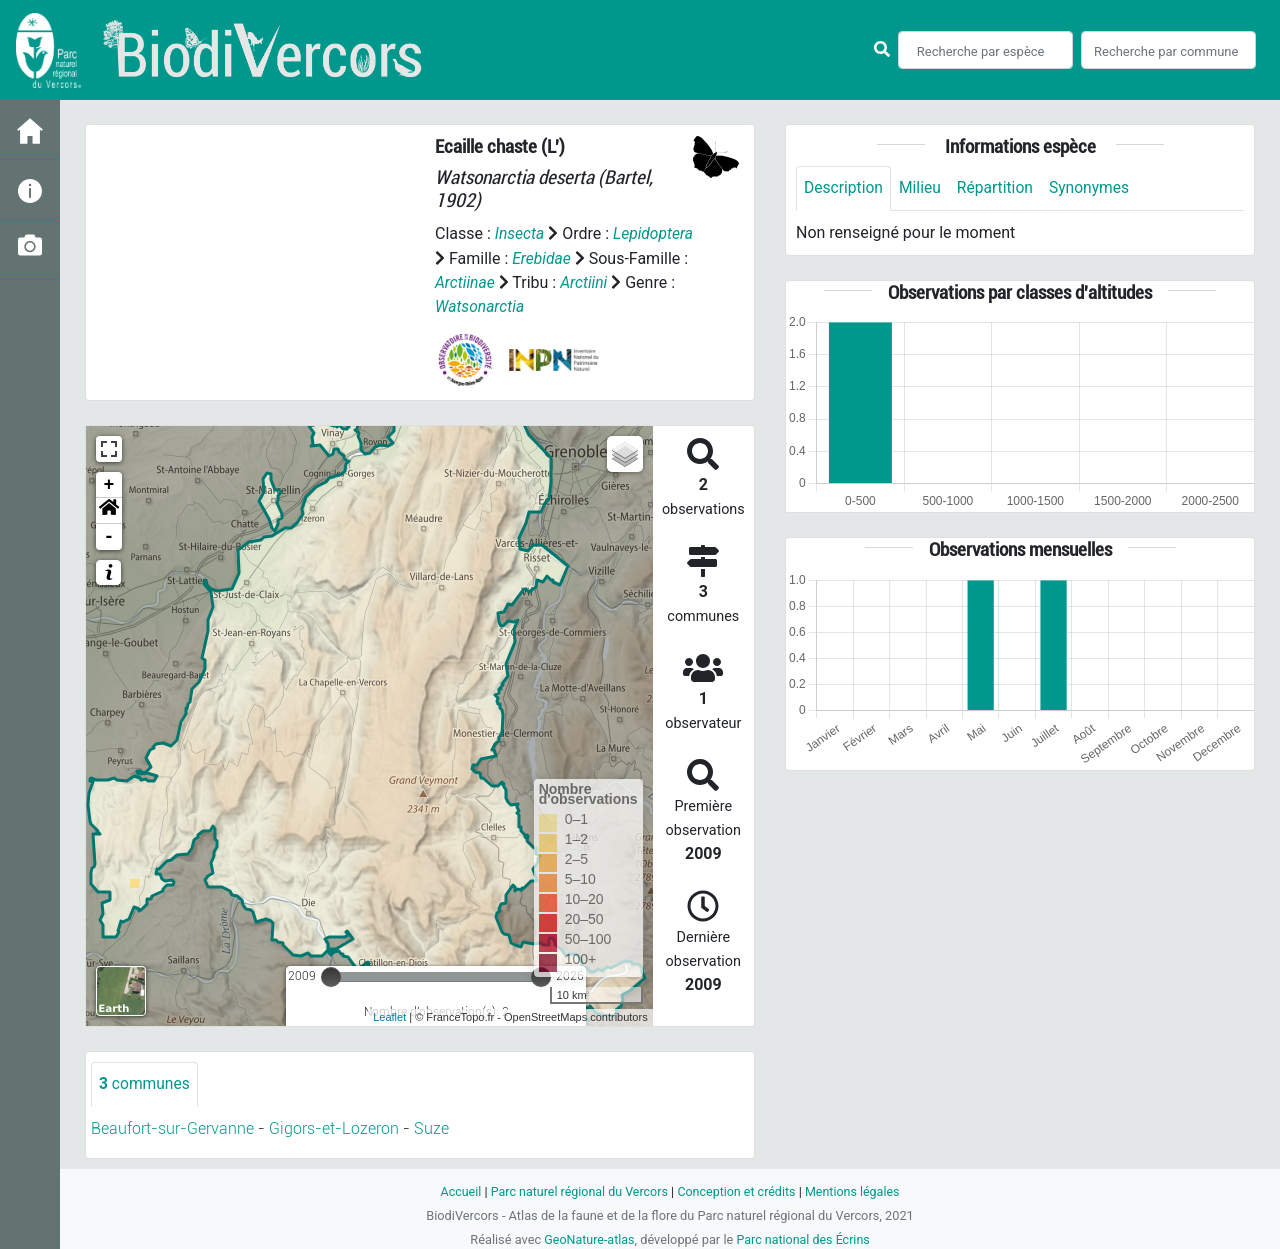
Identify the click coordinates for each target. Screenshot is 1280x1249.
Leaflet (389, 1016)
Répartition (999, 188)
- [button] (109, 535)
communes (145, 1082)
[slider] (331, 975)
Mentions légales (856, 1189)
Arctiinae (465, 281)
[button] (109, 509)
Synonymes (1095, 188)
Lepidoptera (655, 233)
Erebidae (542, 257)
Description (844, 188)
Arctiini (586, 281)
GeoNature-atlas (587, 1237)
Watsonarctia (480, 305)
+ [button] (109, 483)
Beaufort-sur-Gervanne (172, 1127)
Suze (431, 1127)
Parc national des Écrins (804, 1237)
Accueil (456, 1189)
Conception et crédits (737, 1189)
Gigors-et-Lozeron (334, 1127)
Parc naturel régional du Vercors (577, 1189)
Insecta (520, 233)
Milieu (922, 188)
